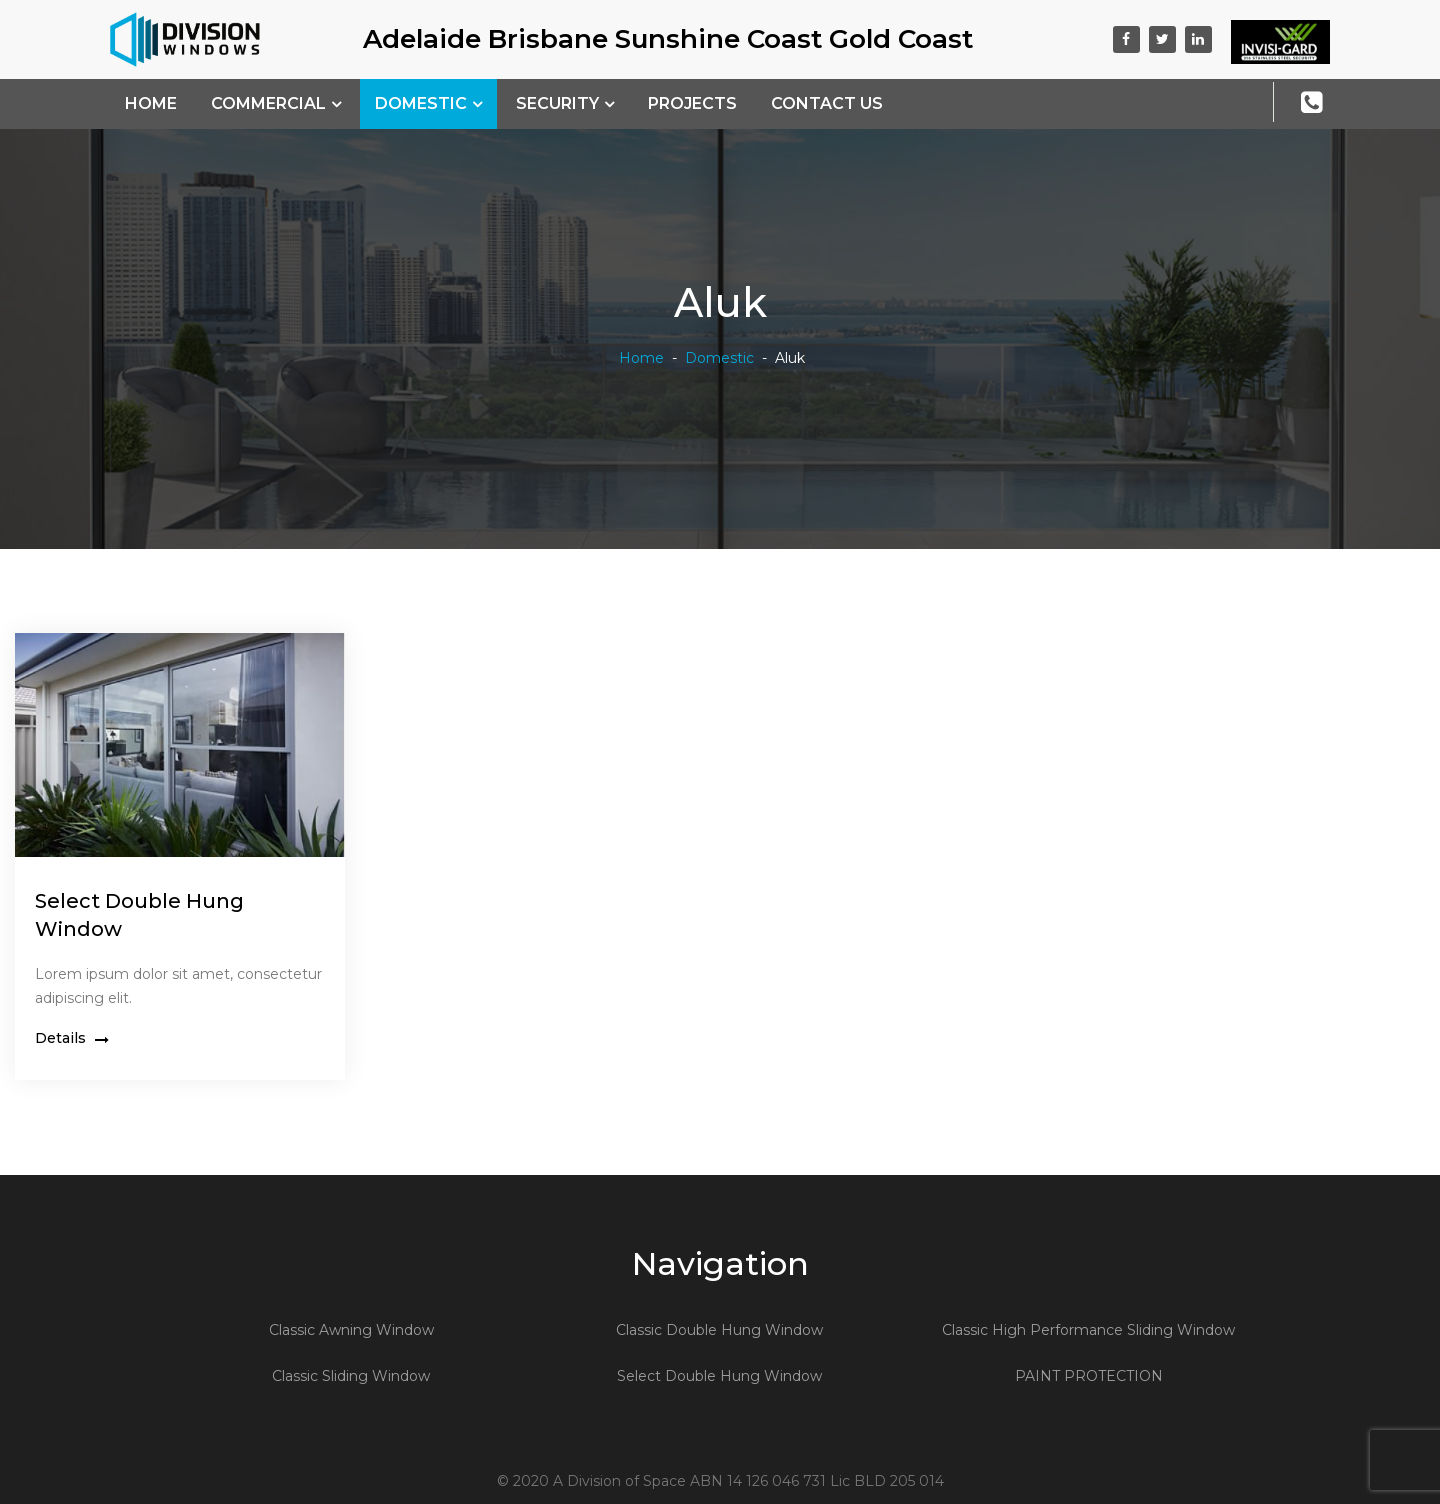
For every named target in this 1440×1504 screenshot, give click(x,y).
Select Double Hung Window (719, 1376)
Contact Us (827, 103)
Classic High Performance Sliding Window (1088, 1330)
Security (557, 103)
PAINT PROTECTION (1089, 1376)
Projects (692, 103)
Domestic (421, 103)
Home (151, 103)
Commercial (268, 103)
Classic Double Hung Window (719, 1330)
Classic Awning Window (351, 1330)
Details (72, 1038)
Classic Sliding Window (351, 1376)
